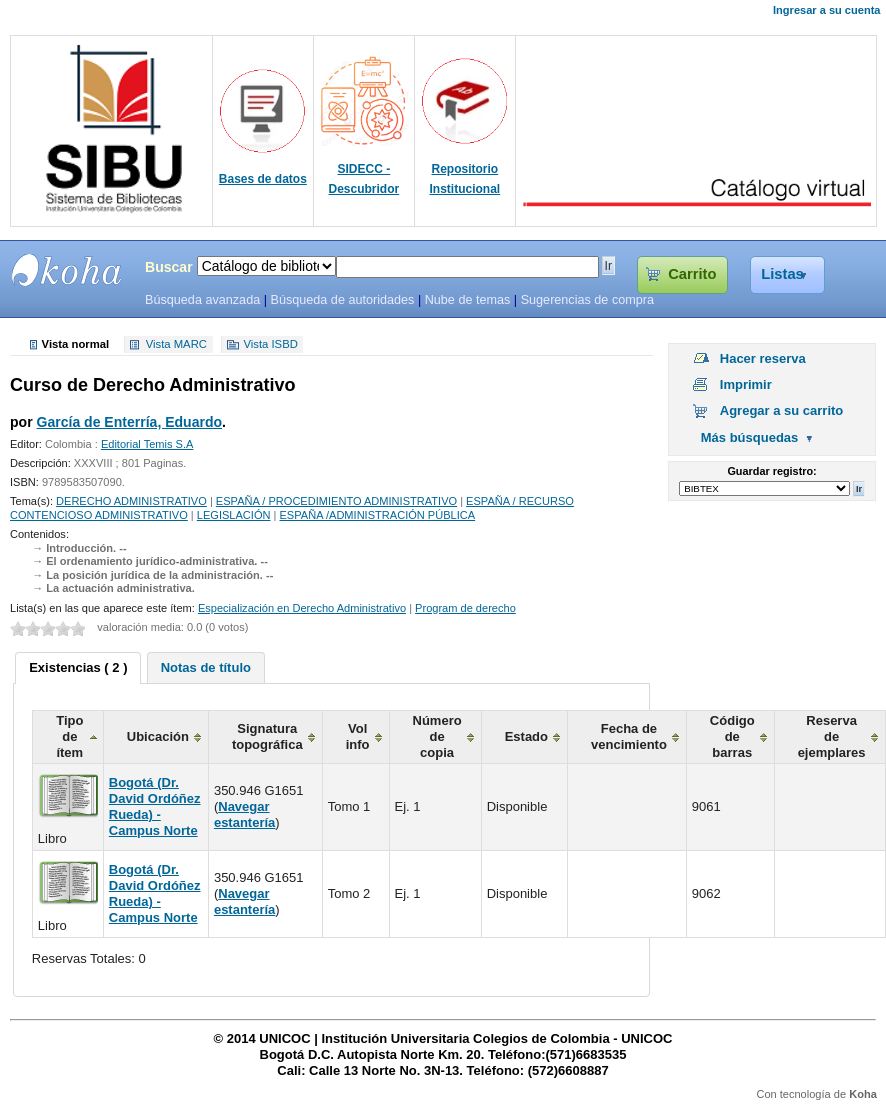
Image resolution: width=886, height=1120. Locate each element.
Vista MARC (176, 345)
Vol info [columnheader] (358, 736)
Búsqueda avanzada (202, 300)
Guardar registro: (771, 471)
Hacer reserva (763, 358)
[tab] (78, 668)
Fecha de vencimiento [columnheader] (629, 736)
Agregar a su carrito (782, 410)
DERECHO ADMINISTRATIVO (131, 501)
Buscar (169, 267)
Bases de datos (263, 179)
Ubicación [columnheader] (158, 736)
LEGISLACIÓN (234, 515)
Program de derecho (465, 608)
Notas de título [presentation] (206, 667)
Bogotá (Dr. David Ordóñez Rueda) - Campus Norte (155, 806)
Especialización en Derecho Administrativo (302, 608)
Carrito (692, 274)
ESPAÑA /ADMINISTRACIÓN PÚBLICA (378, 515)
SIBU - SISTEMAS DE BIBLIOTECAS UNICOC (67, 270)
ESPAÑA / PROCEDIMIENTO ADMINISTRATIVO (336, 501)
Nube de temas (468, 300)
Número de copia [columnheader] (437, 736)
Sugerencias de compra (587, 300)
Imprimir (746, 384)
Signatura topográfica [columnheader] (267, 736)
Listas (782, 274)
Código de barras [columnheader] (732, 736)
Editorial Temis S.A (147, 444)
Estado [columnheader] (526, 736)
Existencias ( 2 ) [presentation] (78, 667)
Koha (863, 1094)
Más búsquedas (750, 437)
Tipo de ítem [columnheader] (69, 736)
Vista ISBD (270, 345)
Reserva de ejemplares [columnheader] (832, 736)
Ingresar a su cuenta (826, 10)
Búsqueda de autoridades (342, 300)
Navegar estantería (244, 814)
